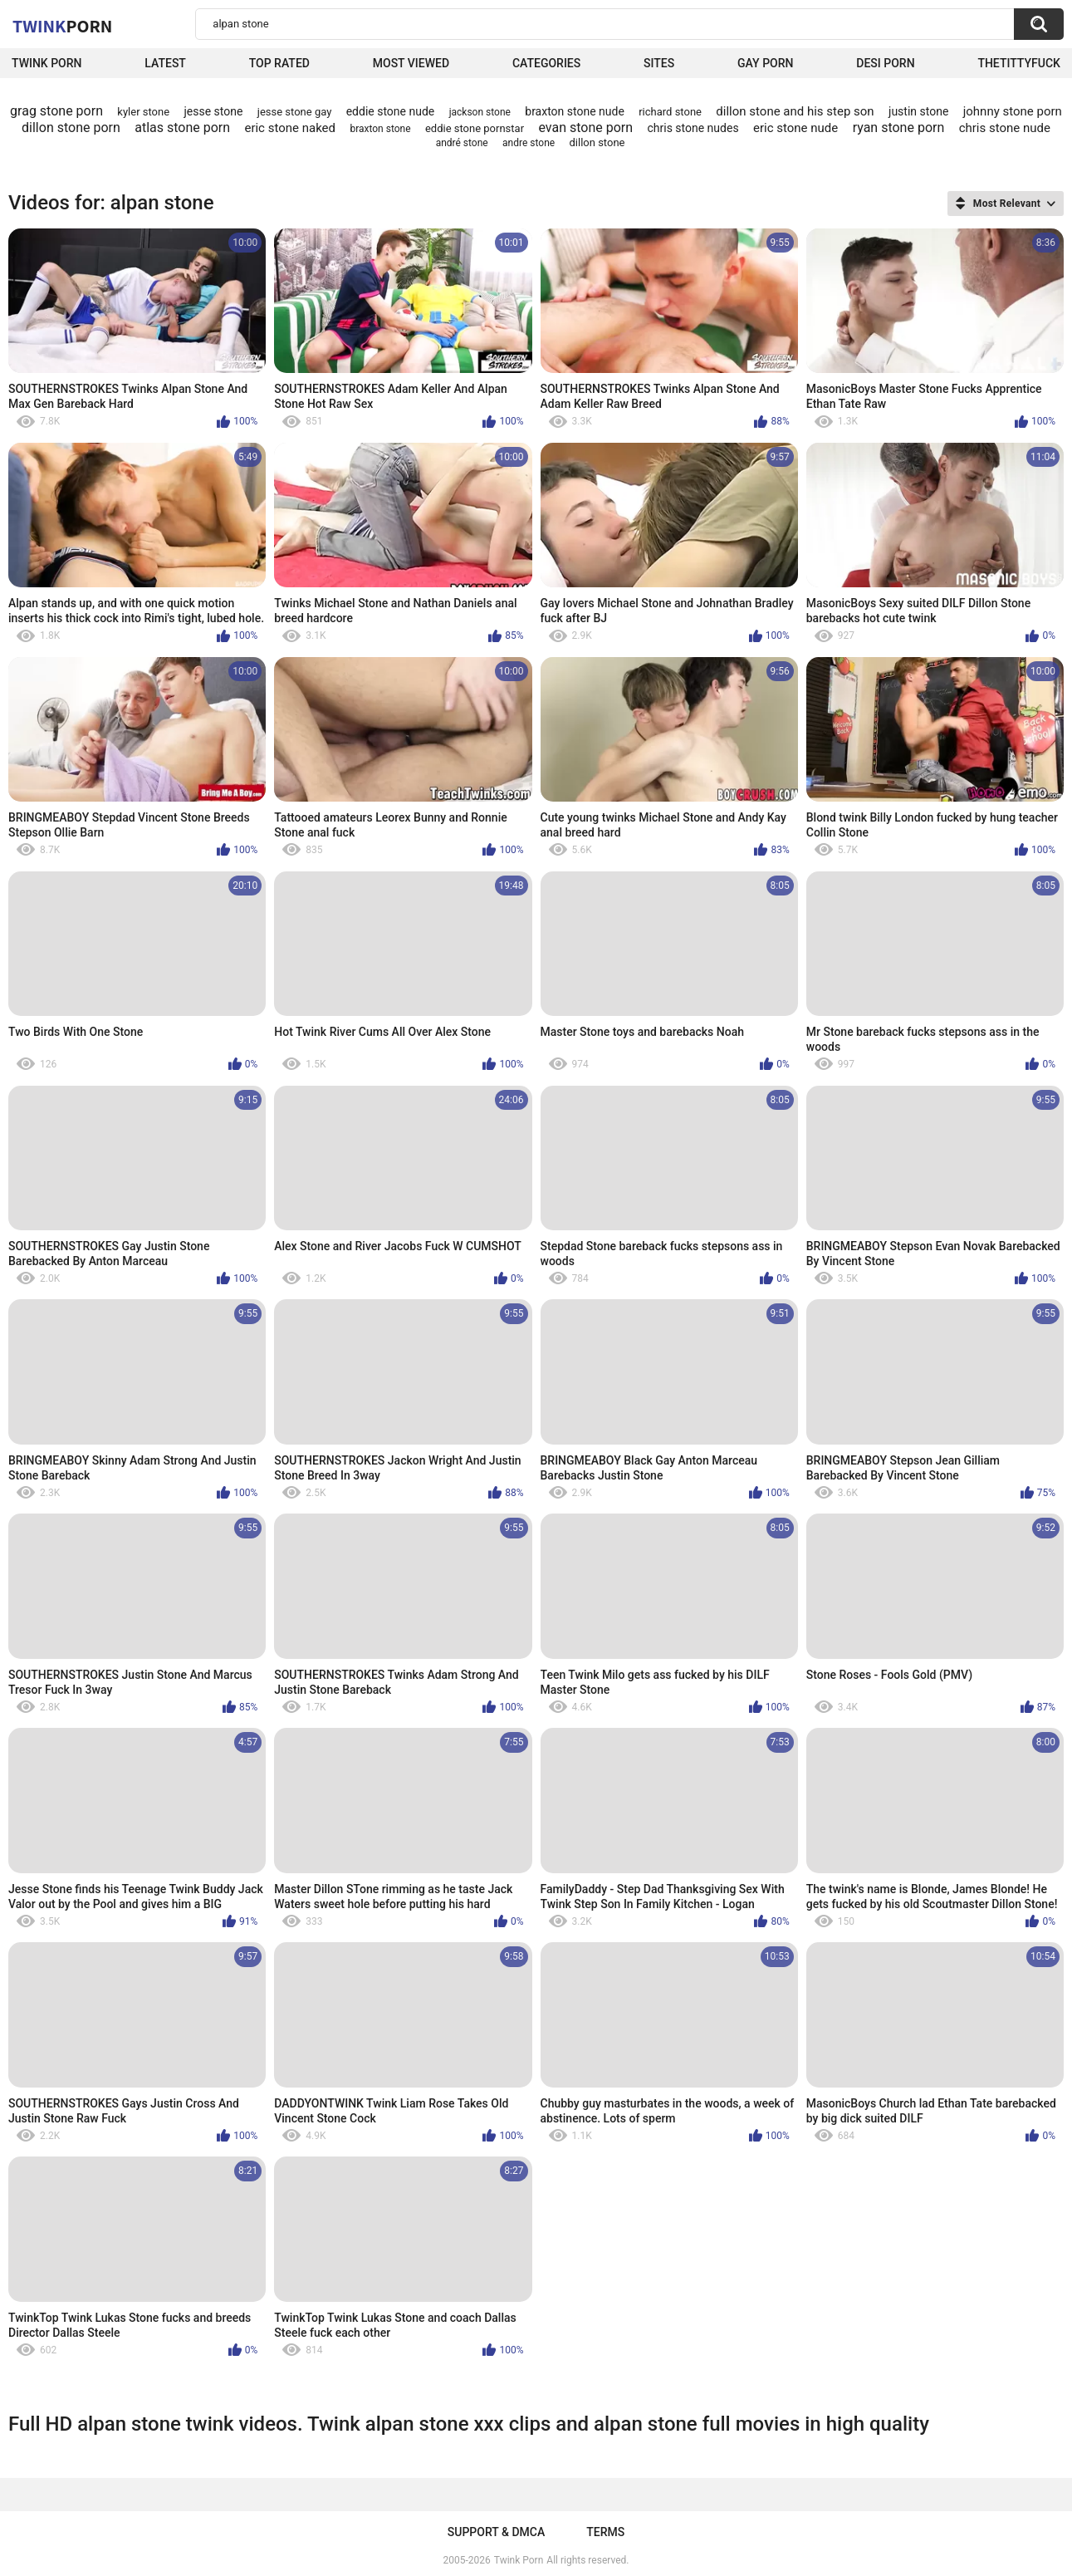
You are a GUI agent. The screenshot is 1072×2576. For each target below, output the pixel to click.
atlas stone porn (182, 127)
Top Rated (279, 63)
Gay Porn (765, 63)
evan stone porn (585, 127)
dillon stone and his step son (795, 111)
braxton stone (380, 129)
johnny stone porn (1012, 111)
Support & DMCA (496, 2532)
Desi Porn (885, 63)
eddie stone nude (390, 111)
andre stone (528, 143)
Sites (659, 63)
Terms (605, 2532)
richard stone (670, 111)
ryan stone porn (899, 127)
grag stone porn (56, 111)
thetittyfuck (1018, 63)
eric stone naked (289, 127)
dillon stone (597, 142)
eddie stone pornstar (474, 128)
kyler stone (143, 111)
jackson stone (480, 112)
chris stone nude (1004, 127)
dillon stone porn (71, 127)
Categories (546, 63)
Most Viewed (411, 63)
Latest (165, 63)
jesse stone (213, 111)
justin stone (918, 111)
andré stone (462, 143)
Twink (62, 25)
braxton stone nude (574, 111)
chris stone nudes (692, 128)
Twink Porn (47, 63)
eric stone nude (795, 127)
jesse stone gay (294, 111)
